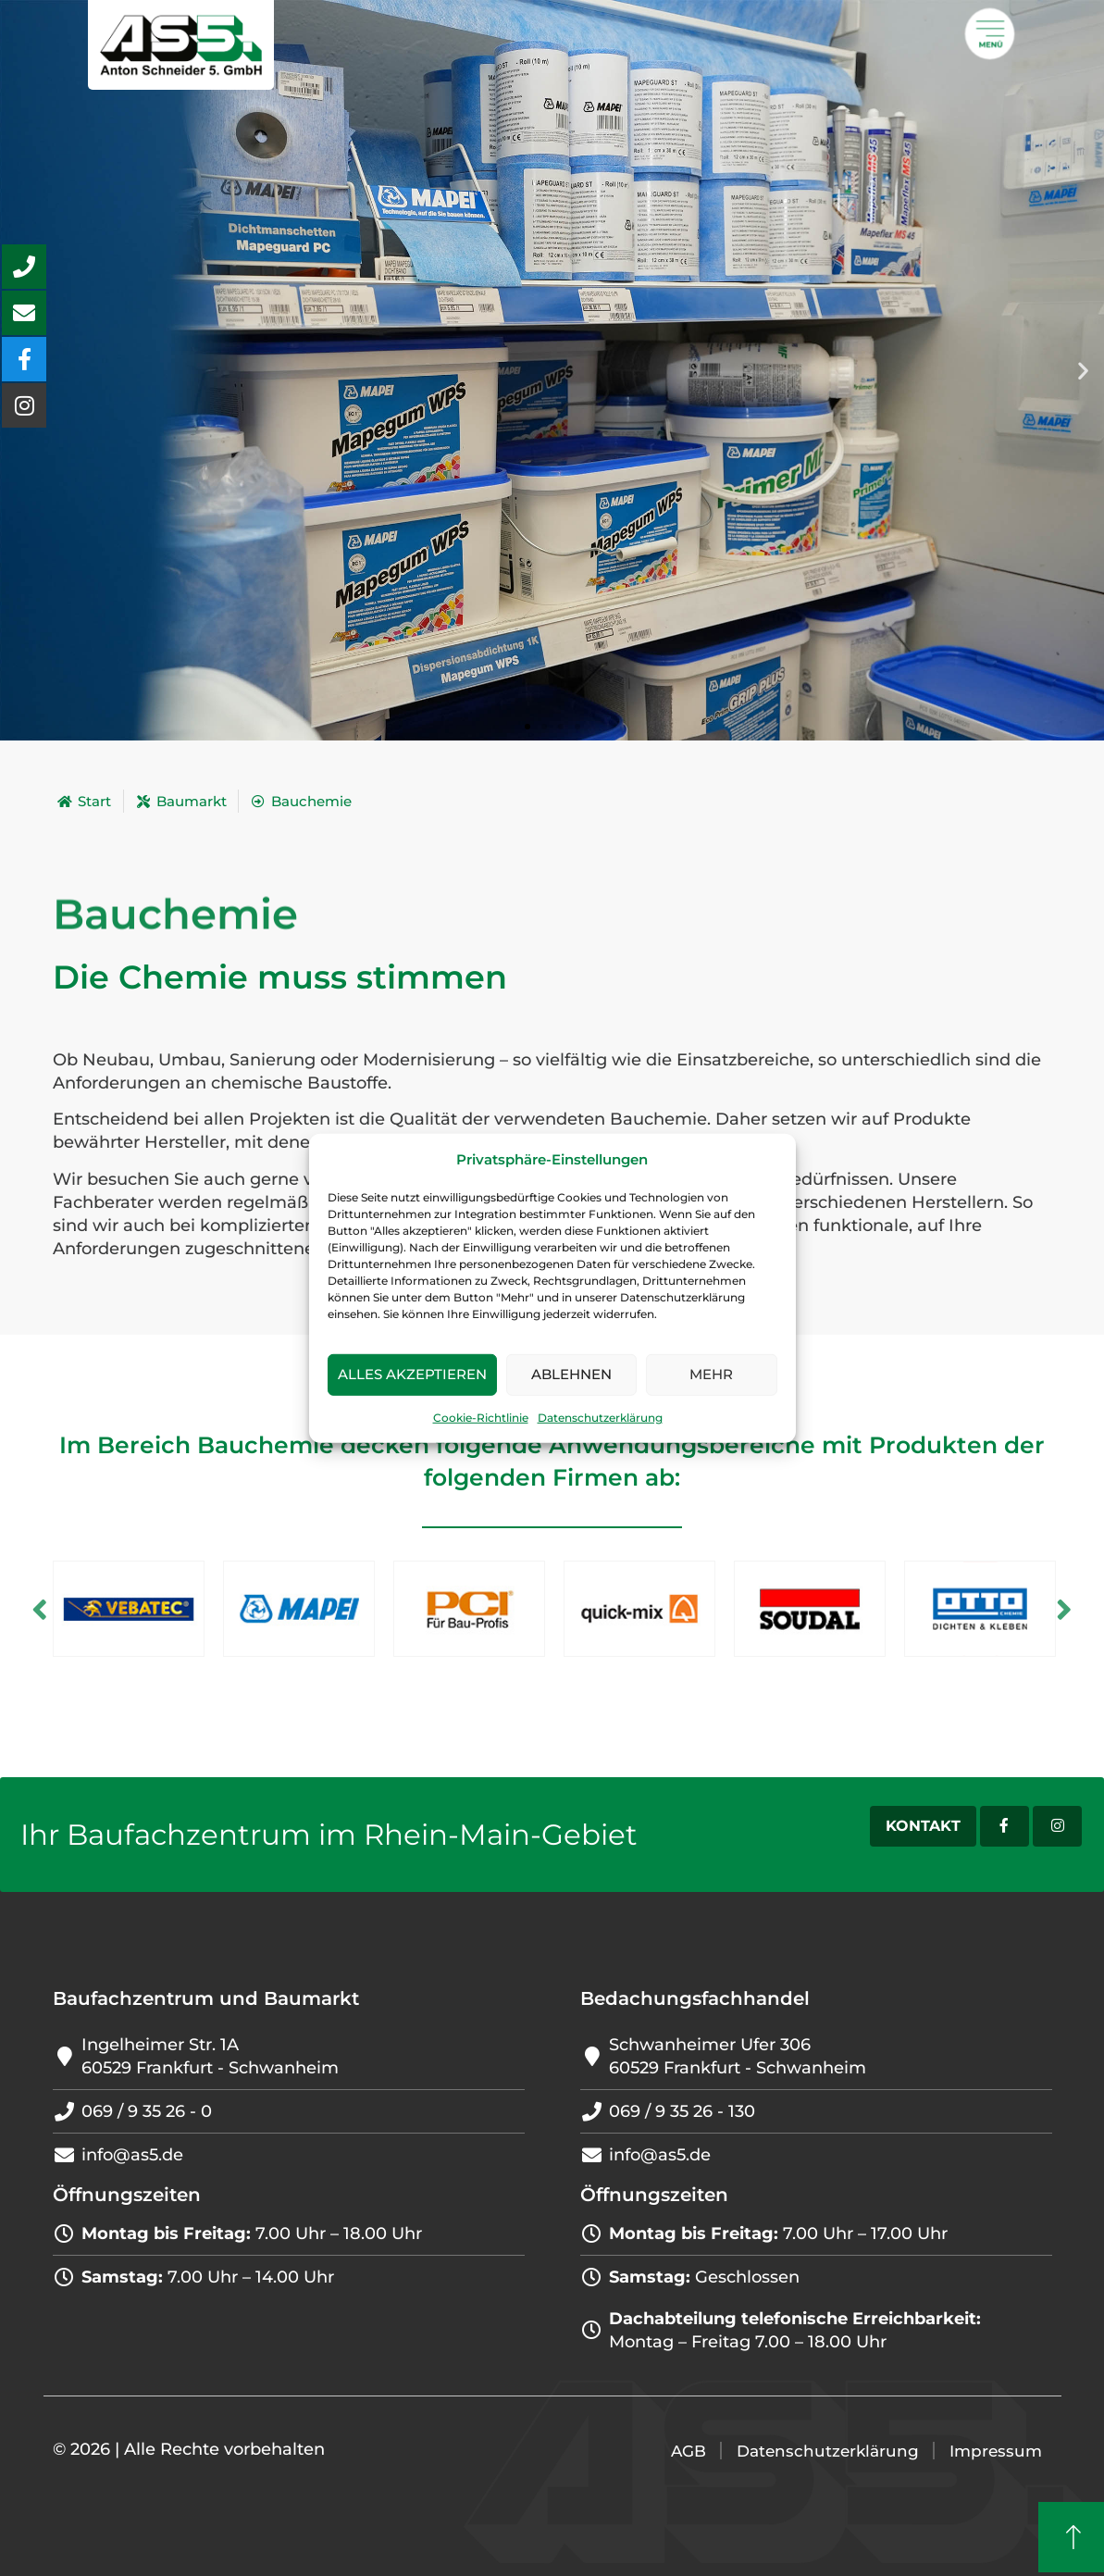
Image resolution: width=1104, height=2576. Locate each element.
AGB (678, 2451)
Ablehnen (571, 1374)
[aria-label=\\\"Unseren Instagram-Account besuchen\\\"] (24, 405)
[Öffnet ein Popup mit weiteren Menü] (989, 33)
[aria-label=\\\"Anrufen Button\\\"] (24, 266)
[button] (1083, 370)
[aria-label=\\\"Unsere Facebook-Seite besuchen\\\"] (24, 359)
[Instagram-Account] (1053, 1825)
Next (1075, 1608)
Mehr (711, 1374)
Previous (29, 1608)
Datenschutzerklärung (600, 1418)
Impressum (994, 2451)
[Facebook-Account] (993, 1825)
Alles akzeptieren (412, 1374)
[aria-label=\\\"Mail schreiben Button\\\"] (24, 313)
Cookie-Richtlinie (480, 1418)
